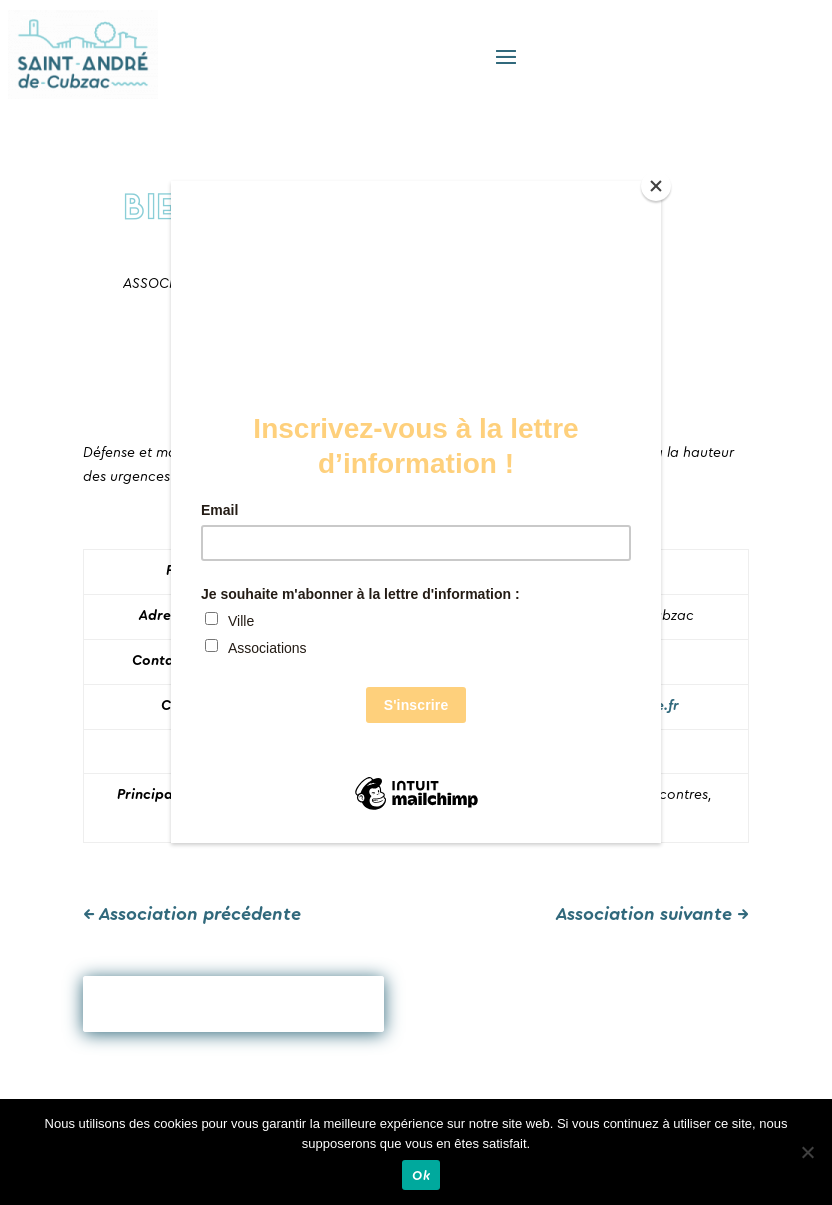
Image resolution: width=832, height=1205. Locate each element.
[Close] (656, 186)
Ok (421, 1175)
